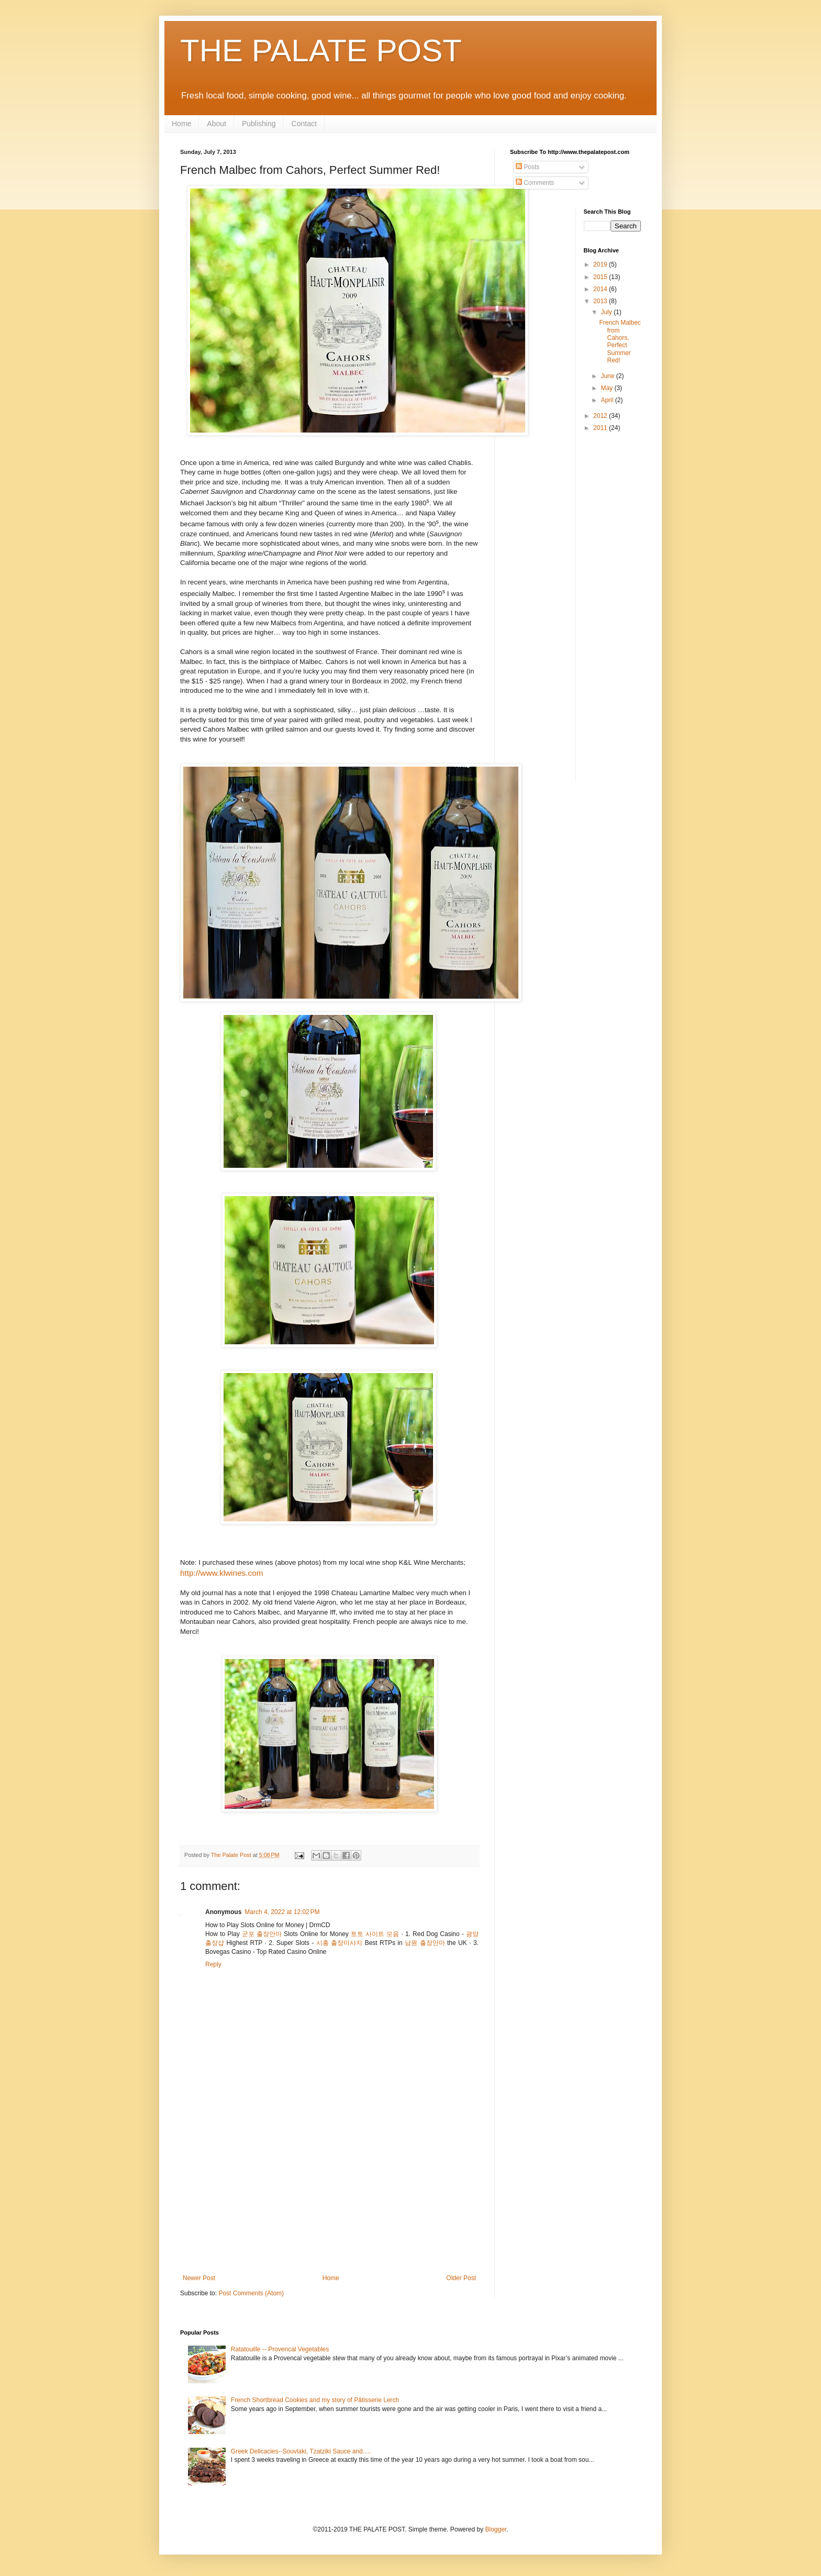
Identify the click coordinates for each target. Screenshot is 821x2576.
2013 (601, 301)
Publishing (259, 123)
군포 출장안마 (262, 1934)
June (608, 376)
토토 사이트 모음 (375, 1934)
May (607, 388)
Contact (304, 123)
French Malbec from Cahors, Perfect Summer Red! (619, 341)
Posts (527, 167)
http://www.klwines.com (221, 1572)
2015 (601, 277)
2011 (601, 428)
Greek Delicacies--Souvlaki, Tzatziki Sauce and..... (301, 2451)
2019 (601, 264)
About (216, 123)
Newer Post (199, 2278)
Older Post (461, 2278)
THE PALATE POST (321, 50)
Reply (213, 1964)
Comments (535, 182)
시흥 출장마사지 (339, 1943)
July (607, 312)
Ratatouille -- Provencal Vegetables (280, 2349)
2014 (601, 289)
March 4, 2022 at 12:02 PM (282, 1912)
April (608, 400)
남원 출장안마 (425, 1943)
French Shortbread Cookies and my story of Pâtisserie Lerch (315, 2400)
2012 (601, 415)
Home (181, 123)
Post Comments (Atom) (251, 2293)
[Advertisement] (329, 2195)
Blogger (495, 2529)
